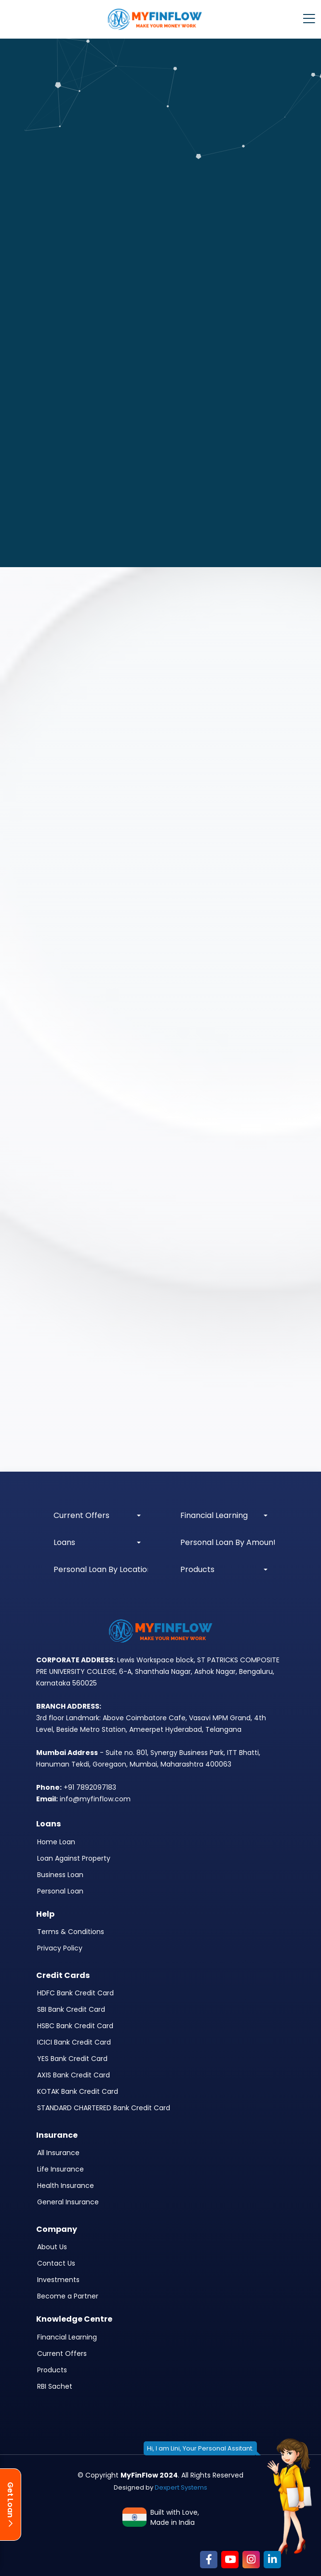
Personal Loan (60, 1891)
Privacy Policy (59, 1948)
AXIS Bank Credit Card (73, 2075)
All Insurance (58, 2152)
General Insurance (68, 2202)
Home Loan (56, 1841)
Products (52, 2370)
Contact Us (56, 2263)
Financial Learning (67, 2337)
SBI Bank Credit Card (71, 2009)
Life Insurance (60, 2169)
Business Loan (60, 1874)
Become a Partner (67, 2296)
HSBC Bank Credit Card (75, 2025)
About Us (52, 2246)
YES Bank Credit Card (72, 2058)
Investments (58, 2279)
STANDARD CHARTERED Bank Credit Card (103, 2107)
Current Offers (62, 2353)
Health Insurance (65, 2185)
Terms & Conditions (70, 1931)
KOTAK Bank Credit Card (77, 2091)
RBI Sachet (54, 2386)
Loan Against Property (73, 1858)
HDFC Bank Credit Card (75, 1993)
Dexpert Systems (181, 2487)
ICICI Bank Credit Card (74, 2042)
